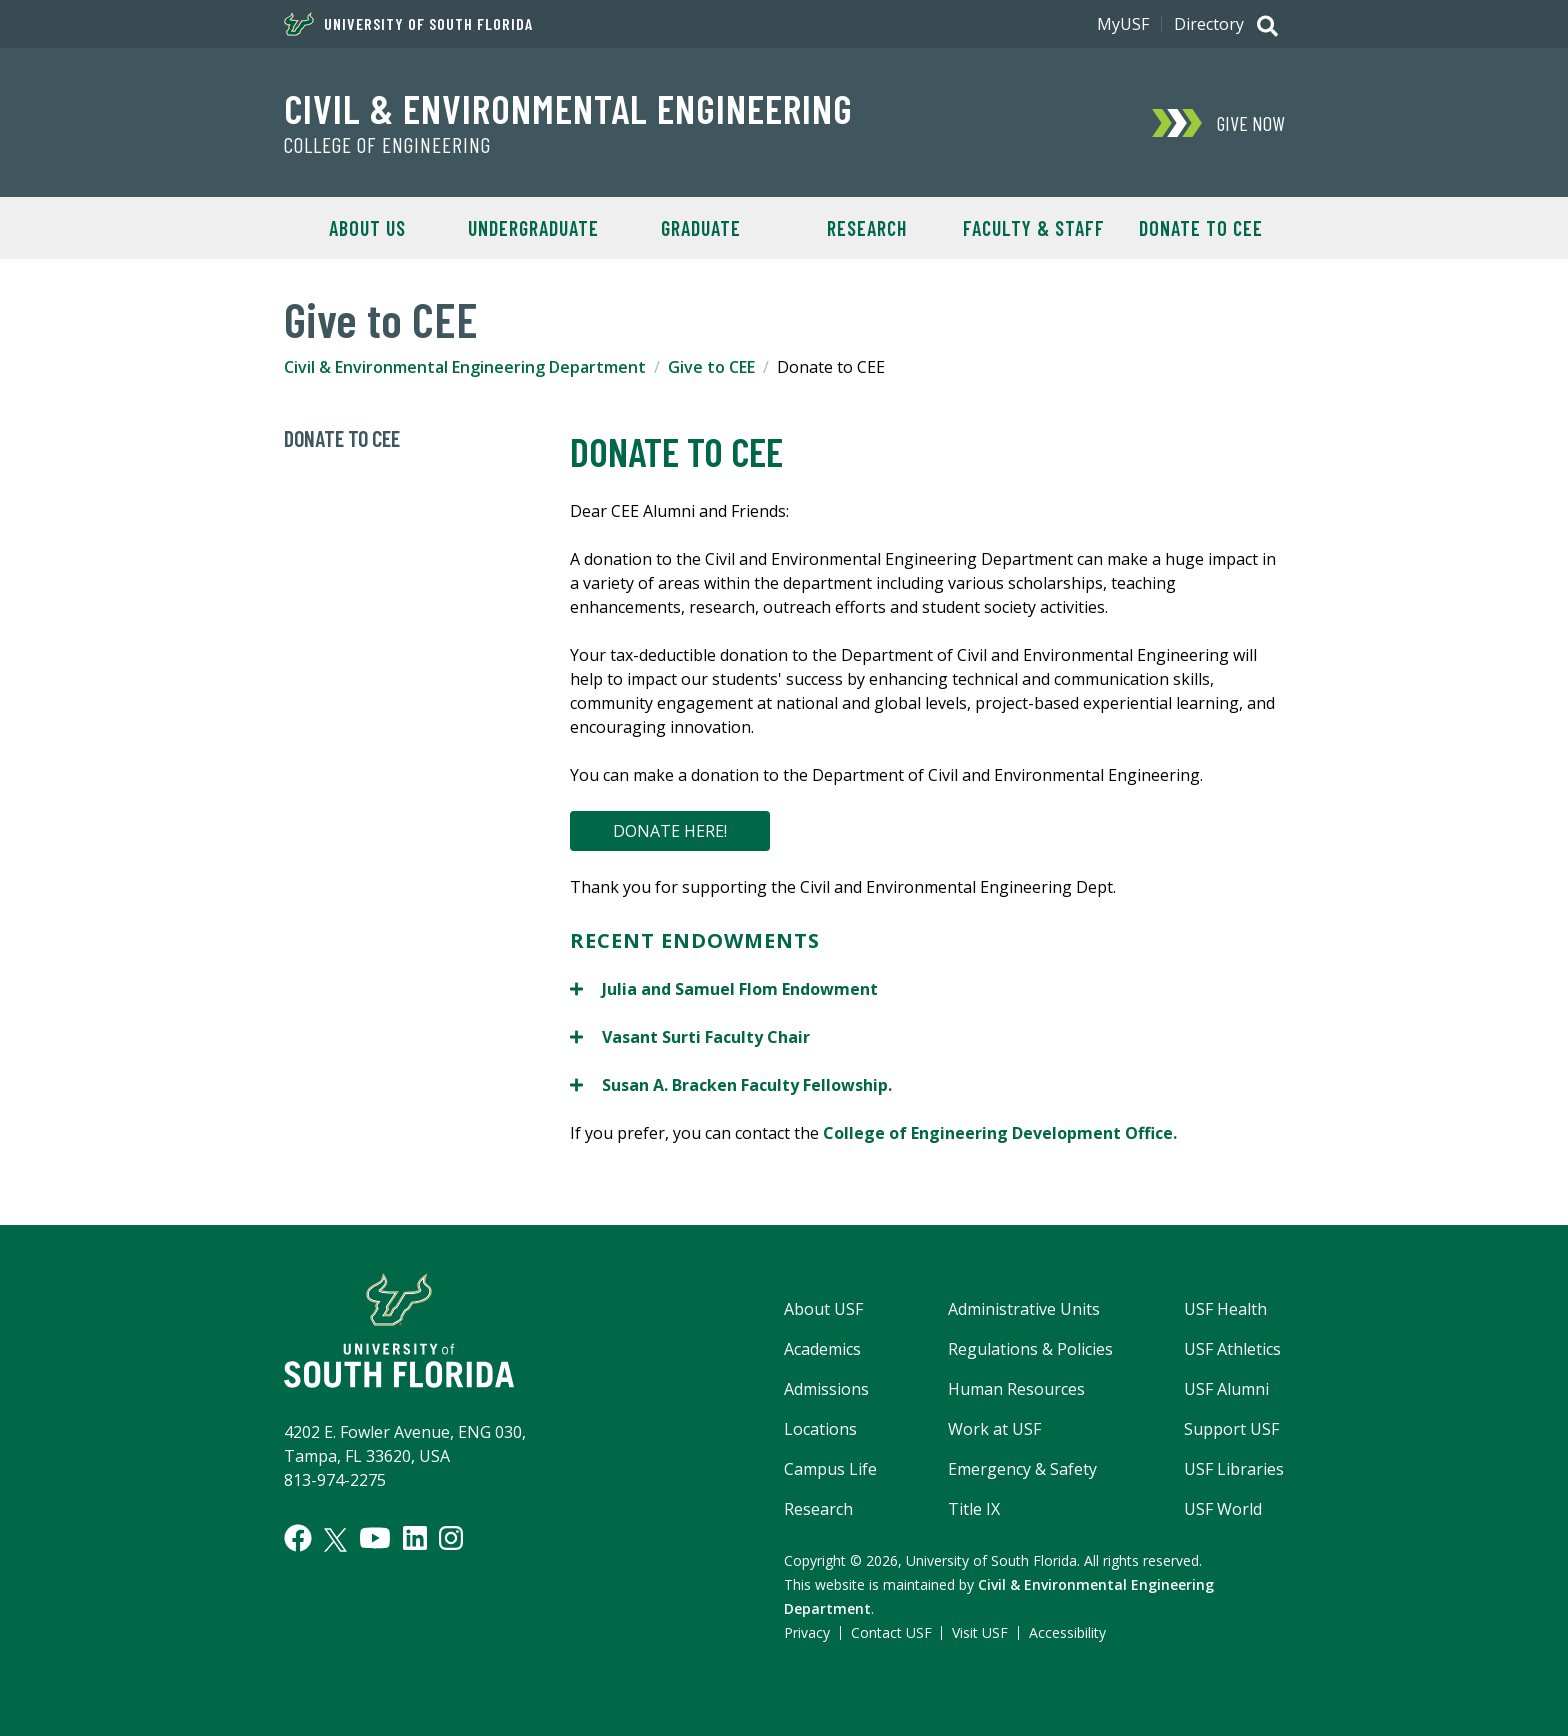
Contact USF (891, 1632)
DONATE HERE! (670, 831)
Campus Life (830, 1469)
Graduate (701, 228)
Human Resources (1016, 1389)
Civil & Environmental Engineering (568, 108)
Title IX (974, 1509)
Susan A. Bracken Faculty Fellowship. (731, 1084)
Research (867, 228)
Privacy (807, 1632)
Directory (1209, 24)
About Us (367, 228)
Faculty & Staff (1034, 228)
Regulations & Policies (1030, 1349)
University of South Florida (408, 24)
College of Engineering (387, 145)
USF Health (1225, 1309)
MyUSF (1123, 24)
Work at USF (994, 1429)
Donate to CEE (1201, 228)
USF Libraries (1234, 1469)
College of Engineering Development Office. (1000, 1133)
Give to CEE (711, 367)
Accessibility (1067, 1632)
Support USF (1231, 1429)
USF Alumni (1226, 1389)
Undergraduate (533, 228)
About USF (823, 1309)
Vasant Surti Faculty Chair (690, 1036)
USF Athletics (1232, 1349)
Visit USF (980, 1632)
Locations (820, 1429)
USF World (1223, 1509)
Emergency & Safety (1022, 1469)
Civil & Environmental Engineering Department (465, 367)
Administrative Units (1024, 1309)
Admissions (826, 1389)
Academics (822, 1349)
